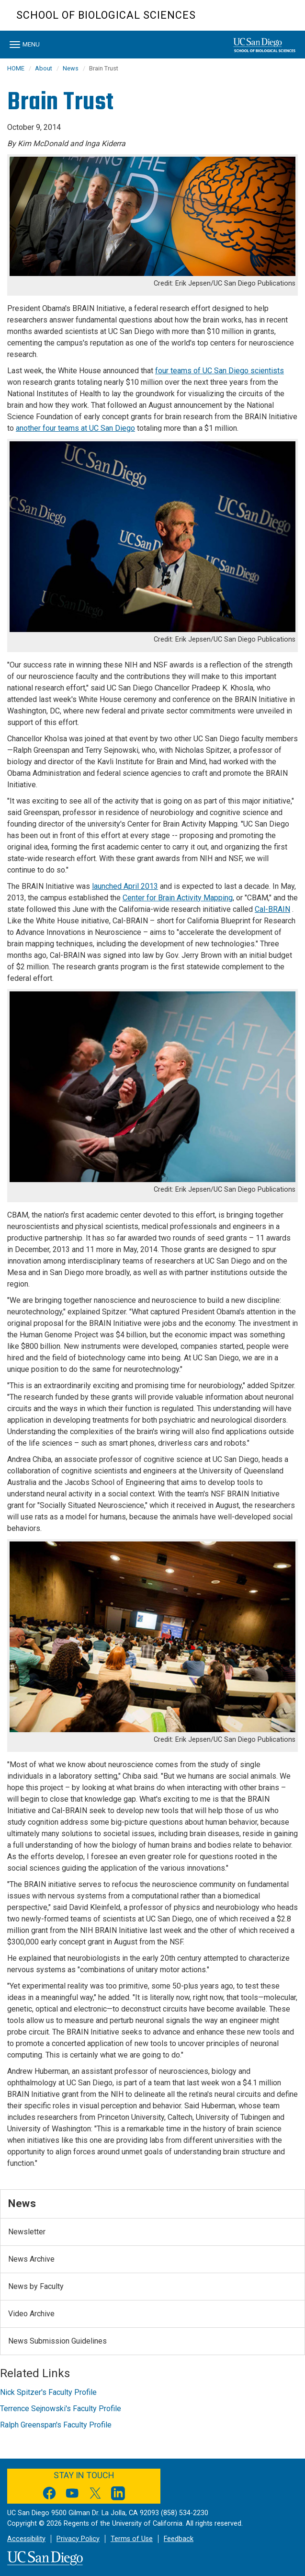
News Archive (31, 2259)
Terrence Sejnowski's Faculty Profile (60, 2408)
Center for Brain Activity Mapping (178, 897)
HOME (15, 68)
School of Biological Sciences (106, 15)
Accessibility (26, 2539)
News (71, 68)
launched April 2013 (125, 886)
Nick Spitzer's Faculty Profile (48, 2392)
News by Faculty (36, 2286)
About (43, 68)
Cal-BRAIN (272, 909)
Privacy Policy (78, 2539)
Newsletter (26, 2231)
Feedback (178, 2539)
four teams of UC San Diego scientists (219, 370)
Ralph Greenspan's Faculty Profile (56, 2424)
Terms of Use (132, 2539)
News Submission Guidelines (57, 2341)
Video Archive (31, 2313)
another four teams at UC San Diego (75, 428)
